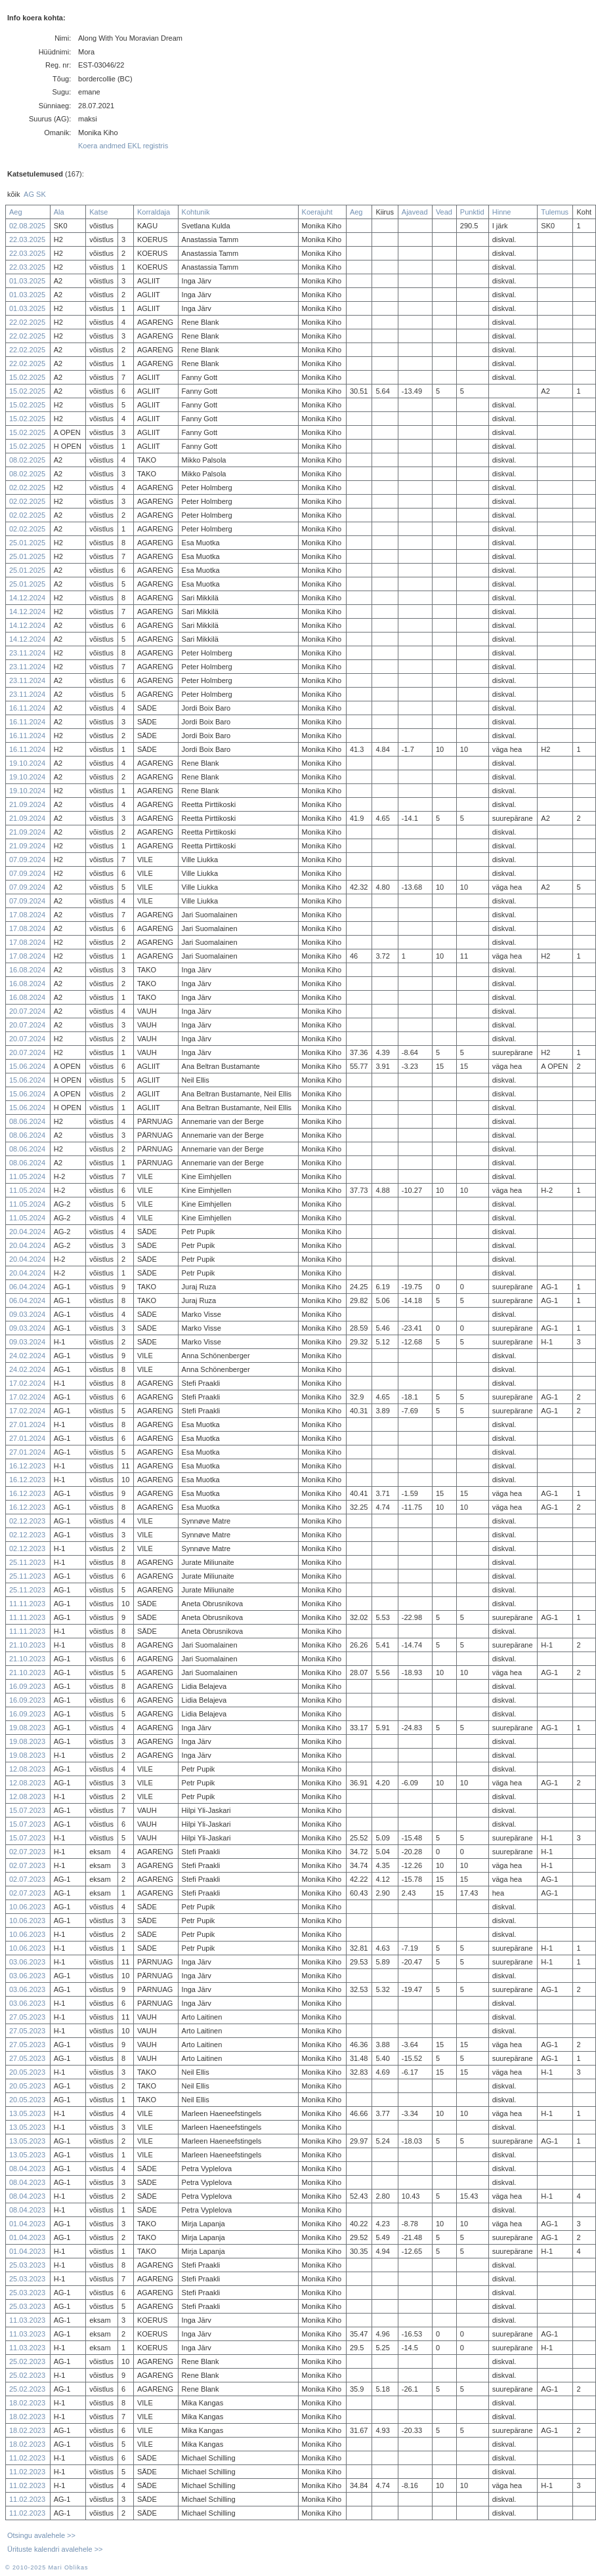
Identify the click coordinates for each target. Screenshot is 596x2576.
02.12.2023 (27, 1521)
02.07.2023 (27, 1852)
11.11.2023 (27, 1604)
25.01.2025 (27, 543)
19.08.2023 (27, 1728)
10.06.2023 (27, 1907)
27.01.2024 (27, 1424)
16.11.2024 (27, 708)
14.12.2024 (27, 598)
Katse (98, 212)
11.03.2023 (27, 2320)
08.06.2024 (27, 1121)
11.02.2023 (27, 2458)
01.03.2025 (27, 281)
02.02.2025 (27, 487)
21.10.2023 (27, 1645)
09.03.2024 (27, 1314)
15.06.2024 (27, 1066)
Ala (59, 212)
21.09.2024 (27, 804)
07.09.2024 (27, 859)
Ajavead (415, 212)
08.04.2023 (27, 2168)
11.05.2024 (27, 1176)
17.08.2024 (27, 915)
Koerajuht (317, 212)
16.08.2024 (27, 970)
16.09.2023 (27, 1686)
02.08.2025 (27, 226)
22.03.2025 (27, 239)
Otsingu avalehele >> (41, 2535)
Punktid (472, 212)
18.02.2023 (27, 2403)
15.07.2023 (27, 1810)
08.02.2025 (27, 460)
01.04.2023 (27, 2224)
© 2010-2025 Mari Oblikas (46, 2567)
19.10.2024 (27, 763)
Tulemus (554, 212)
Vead (444, 212)
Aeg (15, 212)
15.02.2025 (27, 377)
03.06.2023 (27, 1962)
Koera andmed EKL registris (123, 146)
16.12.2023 (27, 1466)
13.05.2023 (27, 2113)
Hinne (501, 212)
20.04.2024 (27, 1232)
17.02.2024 (27, 1383)
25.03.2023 (27, 2265)
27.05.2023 (27, 2017)
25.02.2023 (27, 2361)
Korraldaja (153, 212)
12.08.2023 (27, 1769)
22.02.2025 (27, 322)
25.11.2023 (27, 1562)
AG (29, 194)
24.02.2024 (27, 1356)
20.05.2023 (27, 2072)
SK (41, 194)
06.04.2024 (27, 1287)
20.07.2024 (27, 1011)
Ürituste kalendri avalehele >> (55, 2549)
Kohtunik (196, 212)
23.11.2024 (27, 653)
